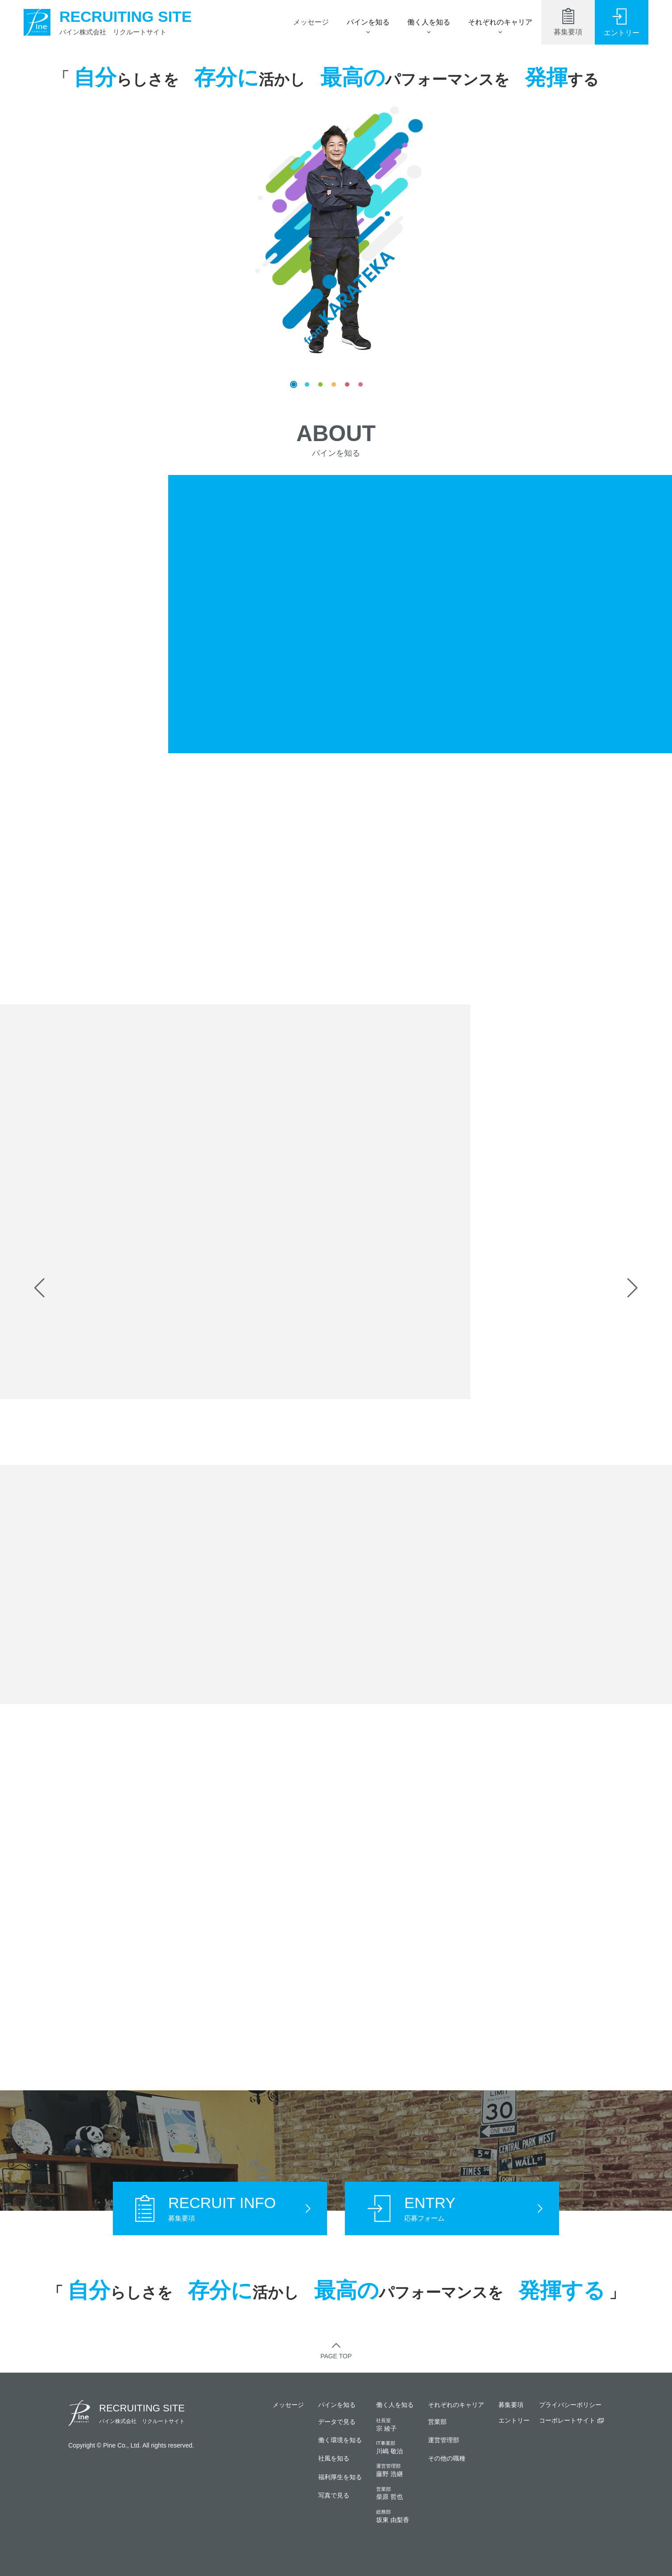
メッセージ (311, 22)
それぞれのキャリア (500, 22)
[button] (39, 1288)
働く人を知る (428, 22)
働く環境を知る (340, 2440)
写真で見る (333, 2495)
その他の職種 (446, 2458)
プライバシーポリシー (570, 2404)
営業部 (437, 2421)
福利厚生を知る (340, 2477)
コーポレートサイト (567, 2420)
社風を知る (333, 2458)
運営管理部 (443, 2440)
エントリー (514, 2420)
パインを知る (368, 22)
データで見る (337, 2421)
